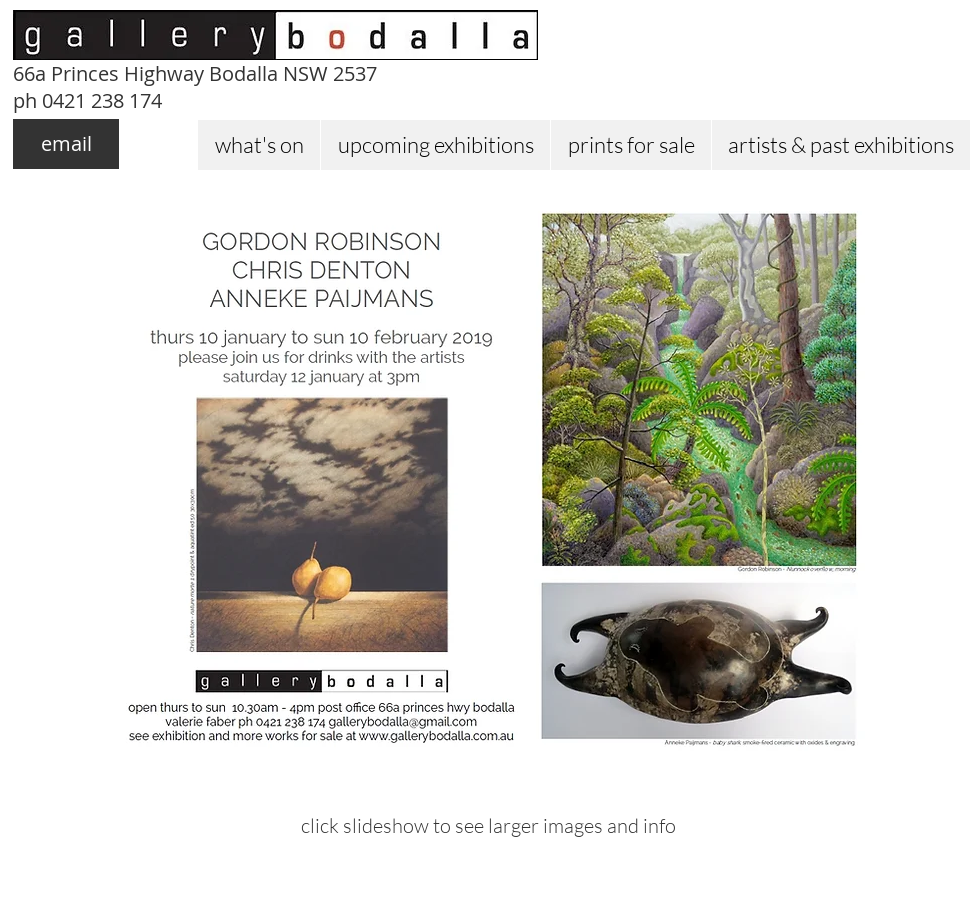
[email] (66, 144)
